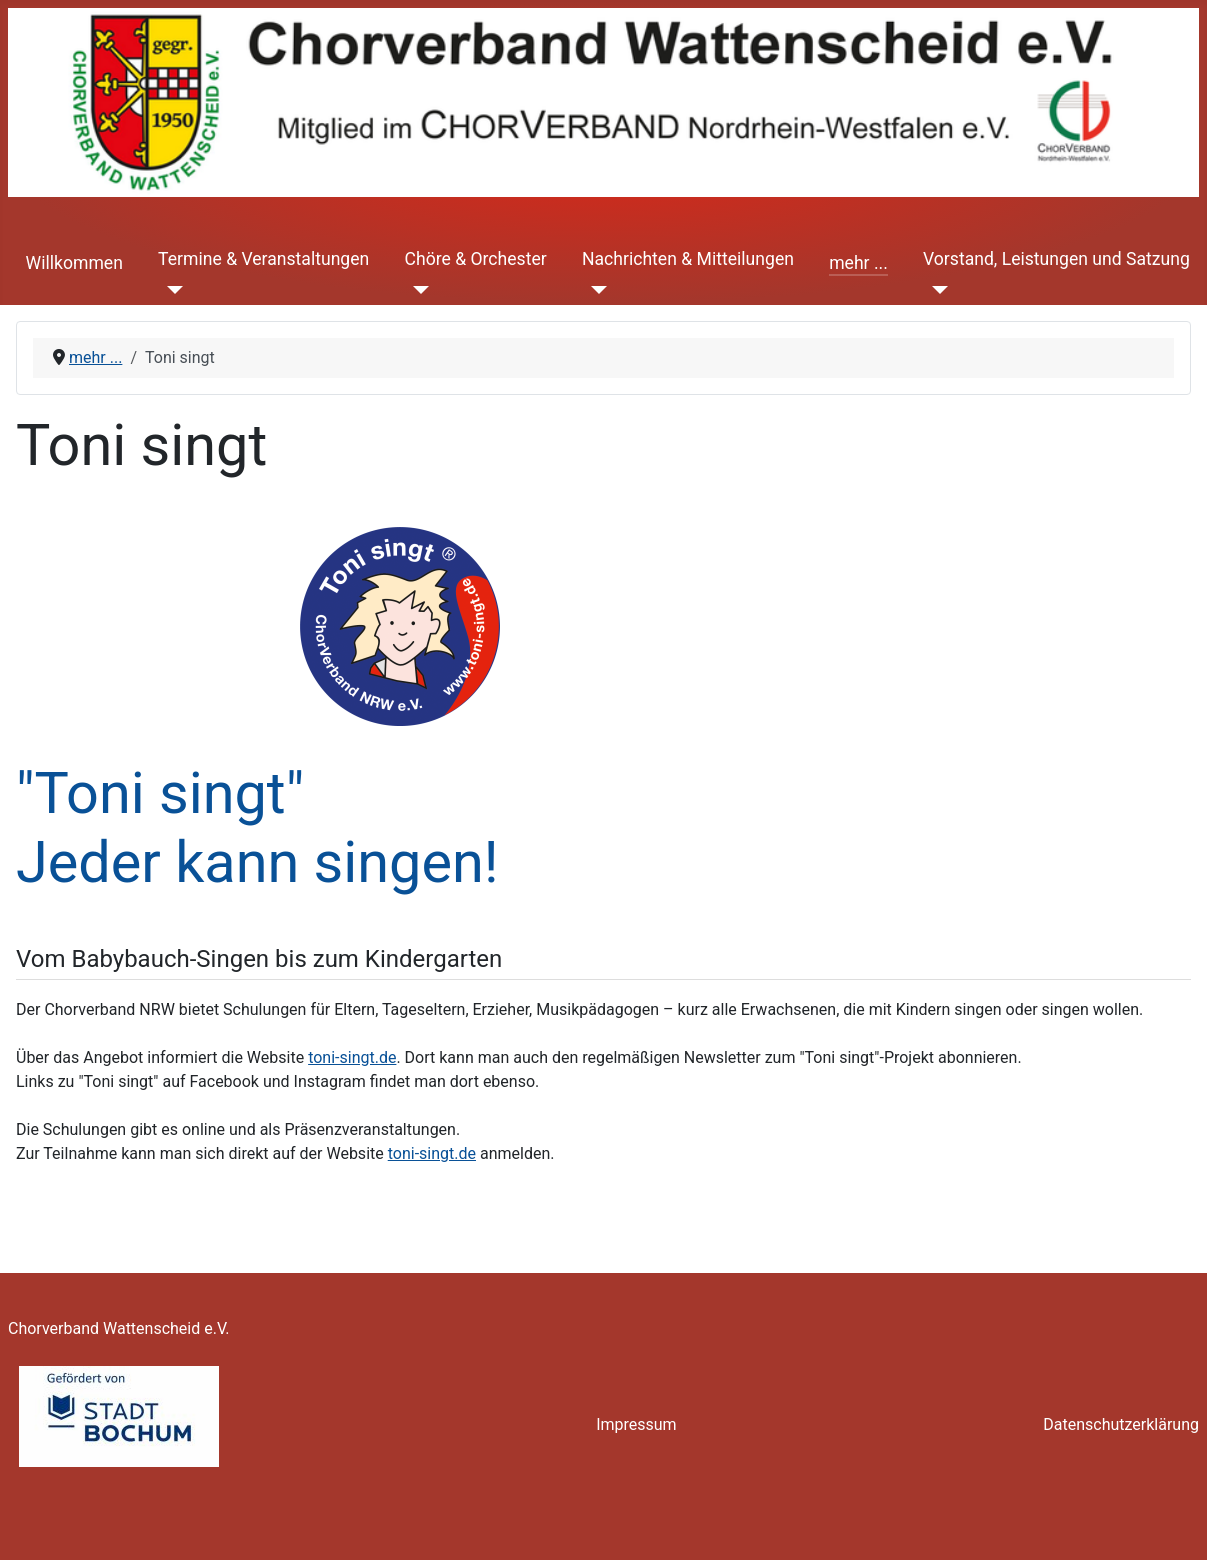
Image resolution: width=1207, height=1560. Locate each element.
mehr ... (858, 263)
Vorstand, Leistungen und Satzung (1056, 259)
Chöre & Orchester (475, 259)
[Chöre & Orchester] (416, 289)
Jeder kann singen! (257, 862)
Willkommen (74, 263)
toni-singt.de (352, 1057)
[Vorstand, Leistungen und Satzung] (935, 289)
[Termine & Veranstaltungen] (170, 289)
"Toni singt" (160, 793)
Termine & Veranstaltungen (263, 259)
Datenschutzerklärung (1121, 1424)
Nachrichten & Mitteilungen (688, 259)
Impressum (636, 1424)
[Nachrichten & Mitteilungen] (594, 289)
